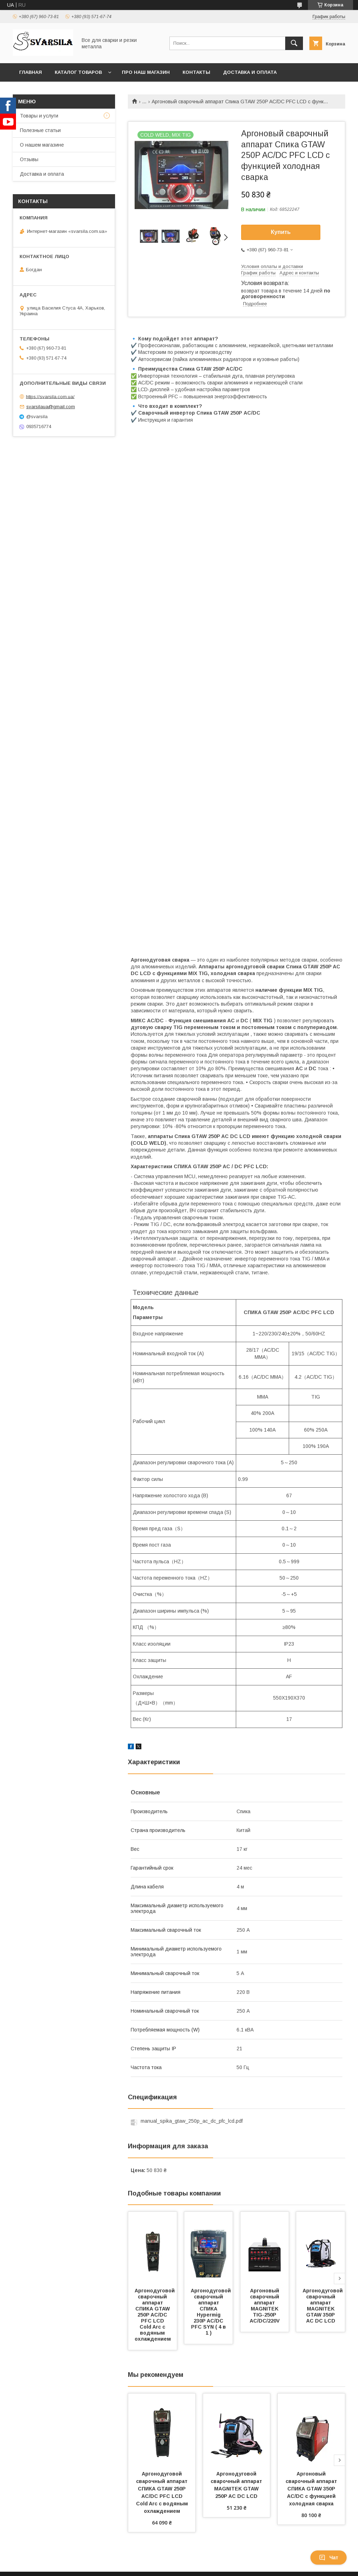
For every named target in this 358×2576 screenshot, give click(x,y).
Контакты (196, 72)
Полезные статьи (40, 130)
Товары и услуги (39, 116)
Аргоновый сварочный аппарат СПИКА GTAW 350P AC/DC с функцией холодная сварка (312, 2488)
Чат (328, 2557)
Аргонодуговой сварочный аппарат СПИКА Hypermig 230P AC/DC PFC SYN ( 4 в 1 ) (211, 2312)
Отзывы (29, 159)
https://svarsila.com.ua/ (50, 396)
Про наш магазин (146, 72)
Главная (30, 72)
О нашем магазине (42, 145)
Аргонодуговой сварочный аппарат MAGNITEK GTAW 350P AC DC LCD (323, 2306)
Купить (281, 232)
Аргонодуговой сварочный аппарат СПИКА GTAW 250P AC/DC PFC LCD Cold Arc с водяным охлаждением (155, 2315)
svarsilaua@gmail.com (50, 406)
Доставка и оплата (250, 72)
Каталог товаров (78, 72)
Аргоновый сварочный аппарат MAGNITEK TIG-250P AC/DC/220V (265, 2306)
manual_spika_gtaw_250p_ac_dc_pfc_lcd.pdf (192, 2121)
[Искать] (294, 43)
